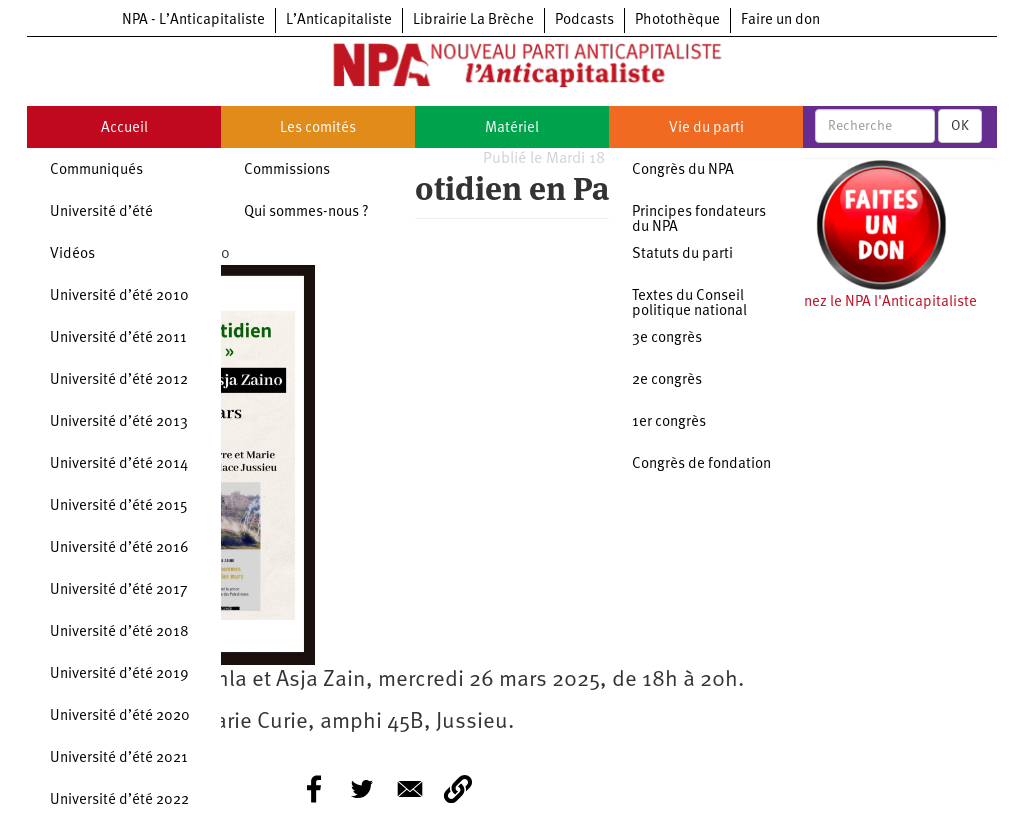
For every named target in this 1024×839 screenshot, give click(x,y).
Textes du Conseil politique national (689, 304)
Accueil (124, 128)
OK (960, 126)
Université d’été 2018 (119, 632)
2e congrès (667, 380)
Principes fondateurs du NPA (699, 220)
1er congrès (669, 422)
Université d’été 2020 (120, 716)
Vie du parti (706, 128)
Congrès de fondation (701, 464)
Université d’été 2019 (119, 674)
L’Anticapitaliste (339, 20)
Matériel (512, 128)
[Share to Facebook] (314, 789)
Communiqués (96, 170)
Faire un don (780, 20)
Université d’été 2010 (119, 296)
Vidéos (72, 254)
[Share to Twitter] (362, 789)
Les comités (318, 128)
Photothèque (677, 20)
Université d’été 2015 (119, 506)
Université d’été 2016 (119, 548)
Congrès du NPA (683, 170)
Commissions (287, 170)
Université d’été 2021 (119, 758)
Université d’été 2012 (119, 380)
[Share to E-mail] (410, 789)
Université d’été (101, 212)
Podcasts (584, 20)
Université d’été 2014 (119, 464)
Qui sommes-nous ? (306, 212)
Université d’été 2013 (119, 422)
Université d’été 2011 (118, 338)
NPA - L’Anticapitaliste (193, 20)
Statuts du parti (682, 254)
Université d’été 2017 (119, 590)
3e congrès (667, 338)
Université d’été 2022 (119, 800)
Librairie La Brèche (473, 20)
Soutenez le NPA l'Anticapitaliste (871, 302)
